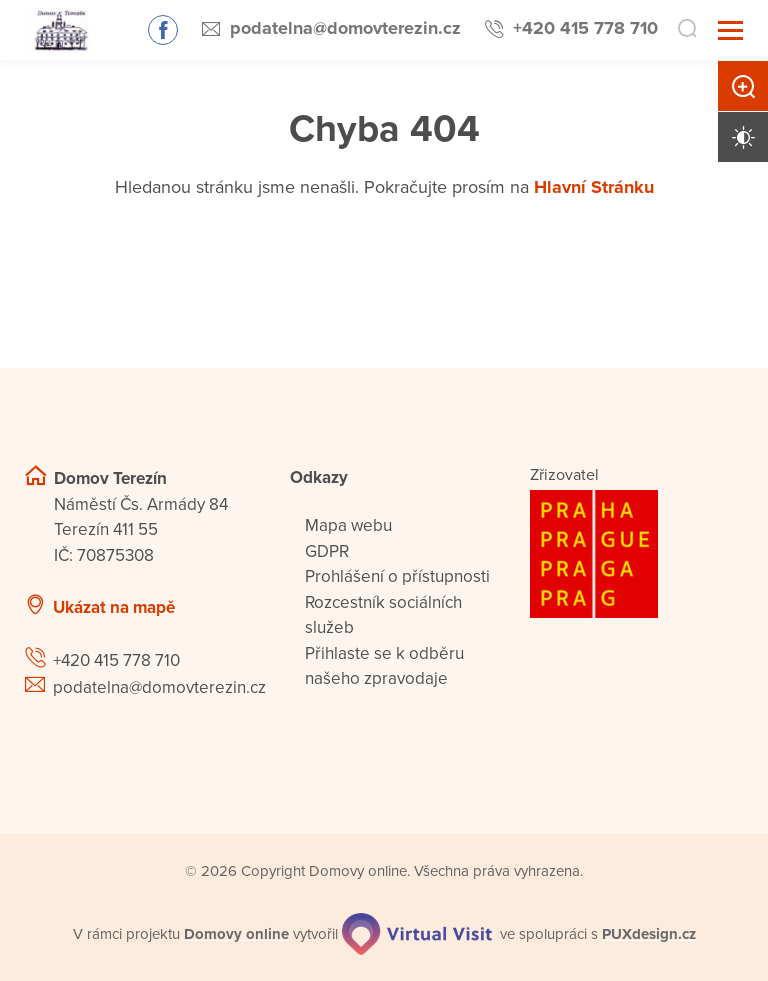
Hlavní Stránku (594, 187)
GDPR (327, 551)
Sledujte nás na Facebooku (163, 30)
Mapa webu (348, 525)
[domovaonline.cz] (236, 934)
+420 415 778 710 (585, 28)
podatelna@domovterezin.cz (345, 28)
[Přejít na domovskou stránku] (60, 30)
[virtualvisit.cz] (417, 934)
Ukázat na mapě (114, 607)
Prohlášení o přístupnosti (397, 576)
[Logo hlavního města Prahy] (636, 554)
